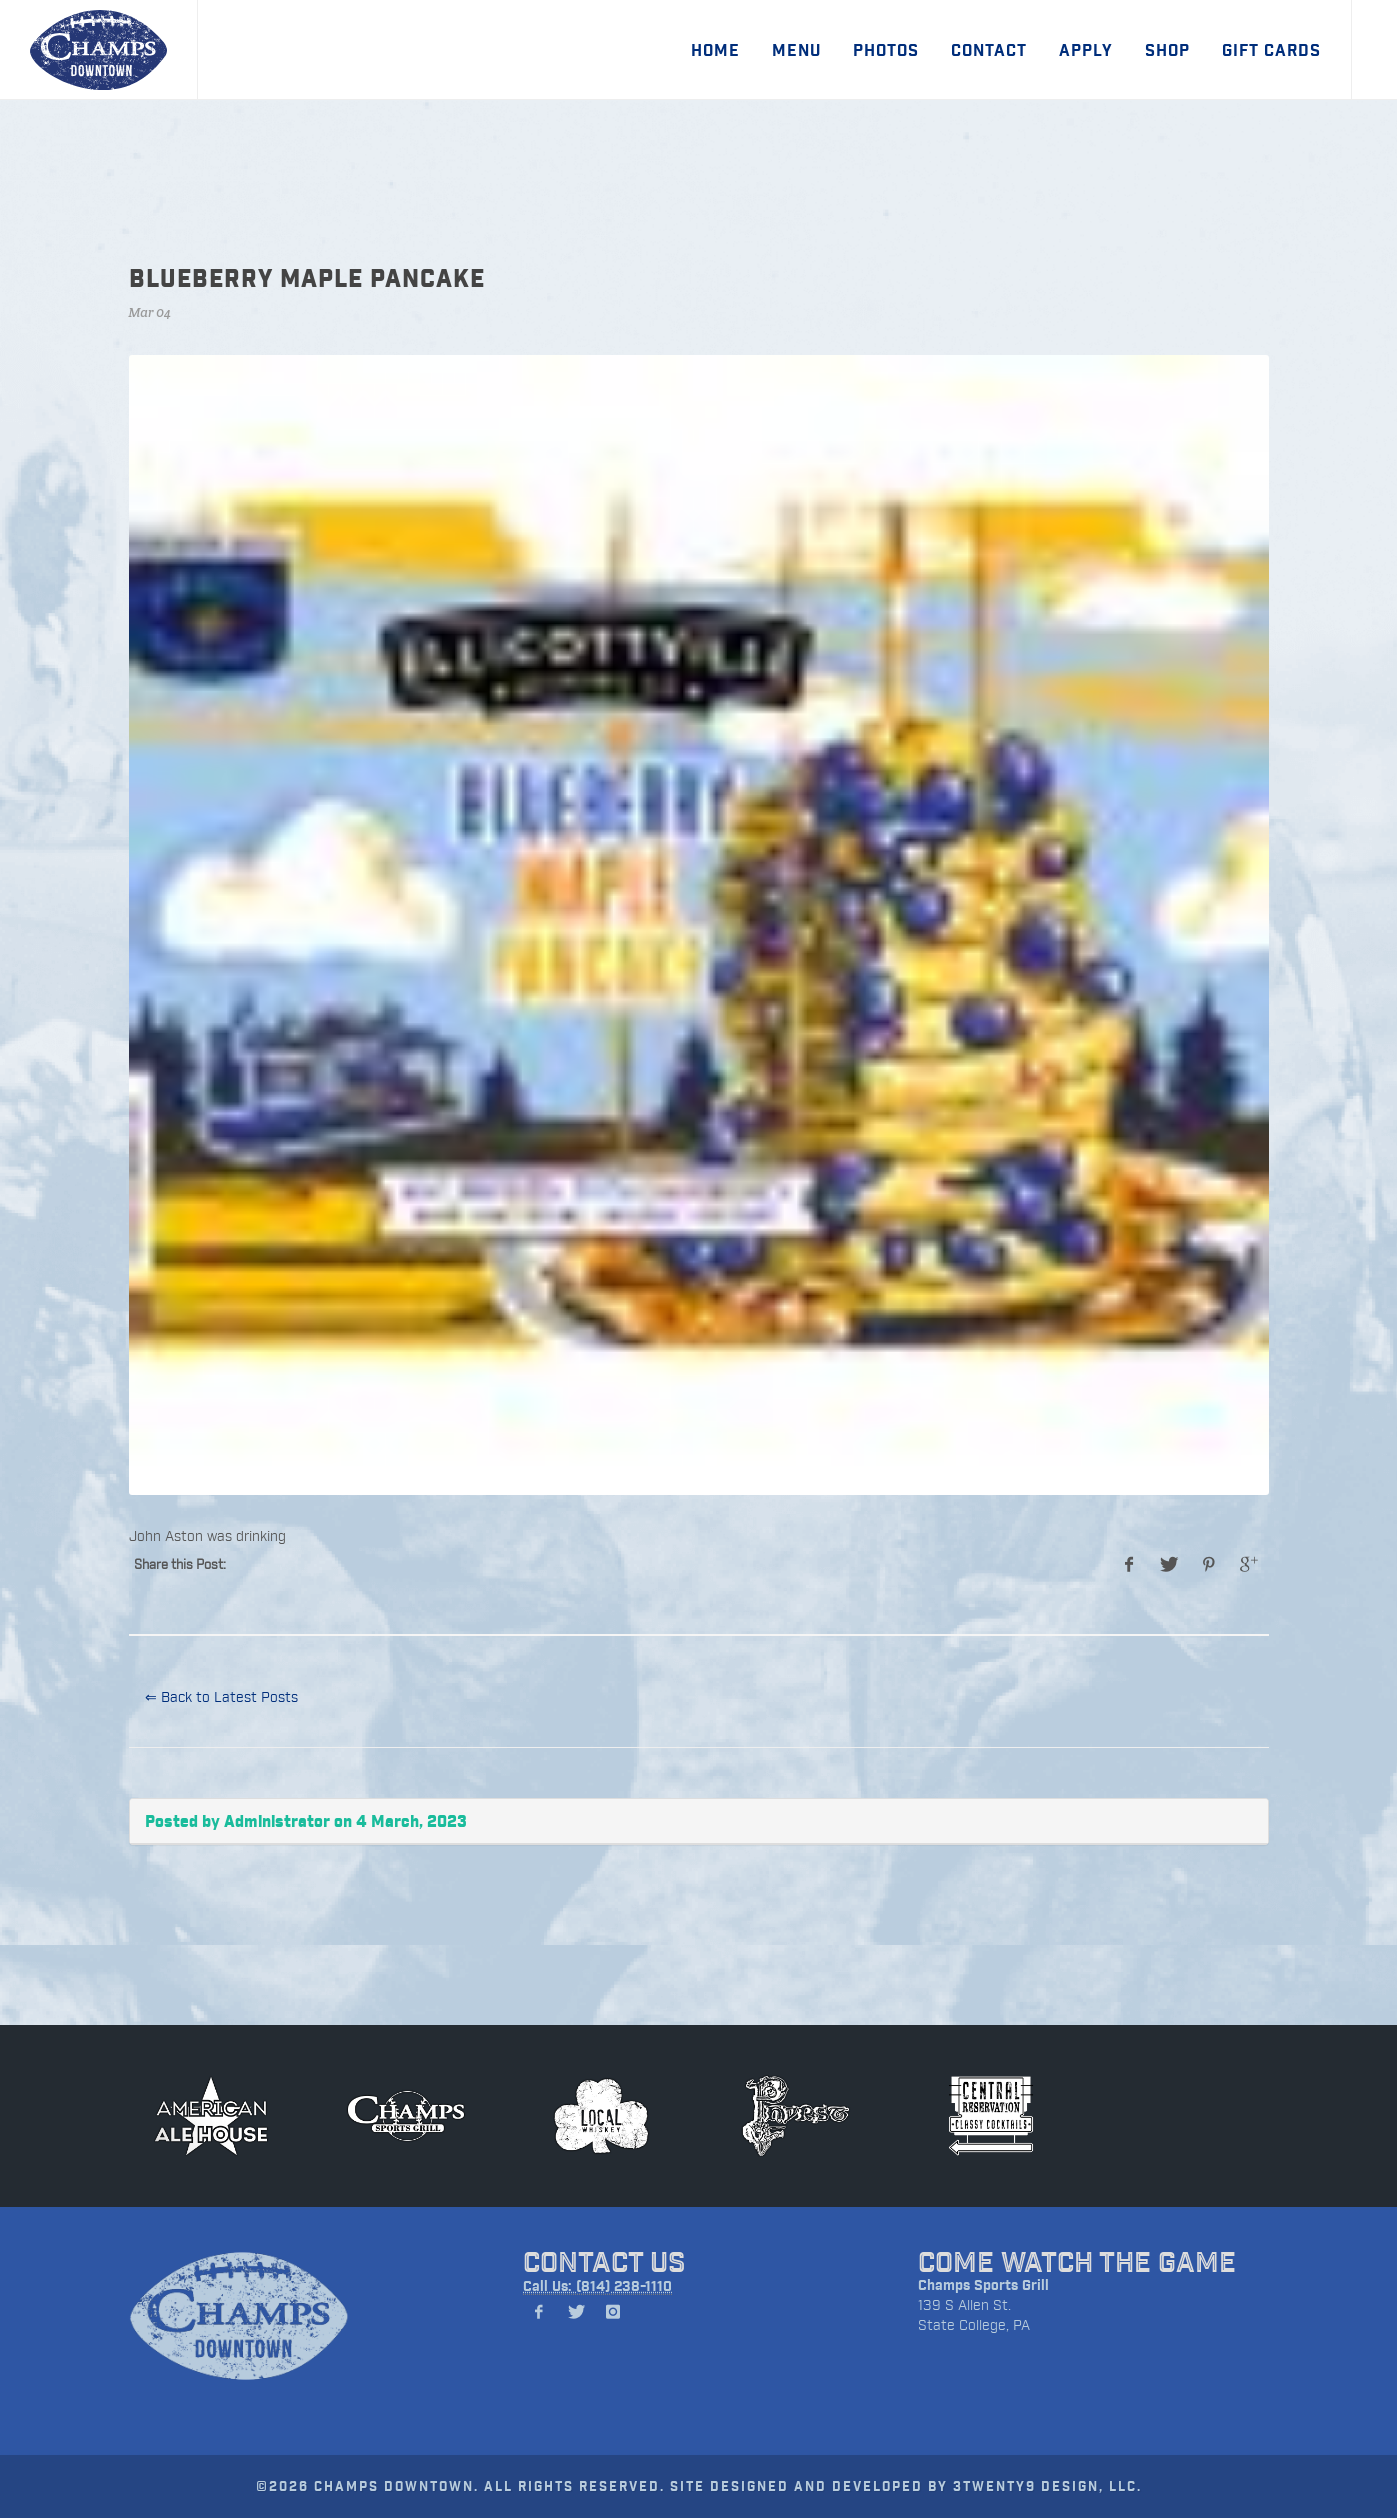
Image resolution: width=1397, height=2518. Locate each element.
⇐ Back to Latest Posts (221, 1696)
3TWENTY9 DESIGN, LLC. (1047, 2485)
